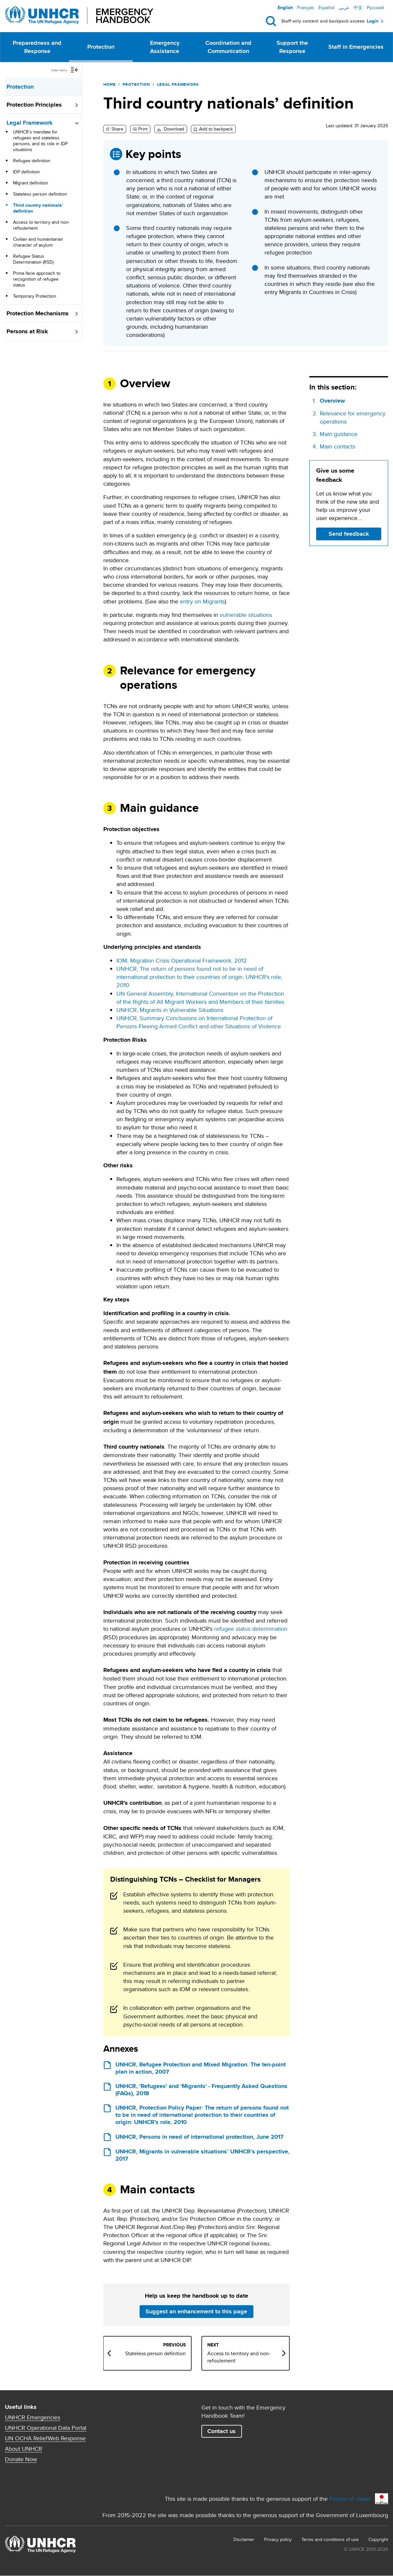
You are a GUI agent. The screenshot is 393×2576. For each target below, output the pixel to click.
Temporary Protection (34, 296)
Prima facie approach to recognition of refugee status (36, 279)
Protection (100, 47)
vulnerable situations (246, 615)
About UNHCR (23, 2448)
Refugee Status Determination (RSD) (33, 259)
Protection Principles (34, 104)
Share (116, 129)
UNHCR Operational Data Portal (45, 2427)
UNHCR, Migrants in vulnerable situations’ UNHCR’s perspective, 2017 (202, 2155)
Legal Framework (30, 122)
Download (173, 129)
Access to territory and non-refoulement (41, 225)
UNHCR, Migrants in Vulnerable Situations (169, 1010)
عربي (344, 7)
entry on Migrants (202, 601)
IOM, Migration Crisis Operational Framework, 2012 (181, 960)
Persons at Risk (27, 331)
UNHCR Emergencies (32, 2417)
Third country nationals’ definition (38, 208)
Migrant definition (30, 183)
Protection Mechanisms (38, 313)
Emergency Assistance (164, 47)
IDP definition (26, 172)
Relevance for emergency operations (352, 417)
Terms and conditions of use (330, 2539)
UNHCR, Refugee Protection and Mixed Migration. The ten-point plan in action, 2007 (200, 2068)
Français (305, 7)
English (285, 7)
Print (142, 129)
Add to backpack (216, 129)
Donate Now (21, 2459)
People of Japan (350, 2499)
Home (109, 84)
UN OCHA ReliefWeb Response (45, 2438)
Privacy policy (278, 2539)
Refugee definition (31, 161)
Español (326, 7)
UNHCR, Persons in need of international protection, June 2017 (199, 2137)
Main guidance (338, 434)
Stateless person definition (40, 194)
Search (272, 21)
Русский (375, 7)
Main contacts (337, 446)
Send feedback (349, 534)
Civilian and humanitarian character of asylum (38, 242)
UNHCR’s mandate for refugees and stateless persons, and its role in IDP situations (40, 140)
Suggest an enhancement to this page (196, 2311)
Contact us (221, 2431)
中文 (358, 7)
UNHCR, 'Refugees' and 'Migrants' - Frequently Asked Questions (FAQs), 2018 (201, 2090)
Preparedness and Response (37, 47)
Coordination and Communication (228, 47)
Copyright (378, 2539)
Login (372, 21)
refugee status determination (250, 1629)
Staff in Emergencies (356, 47)
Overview (332, 401)
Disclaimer (243, 2539)
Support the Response (292, 47)
